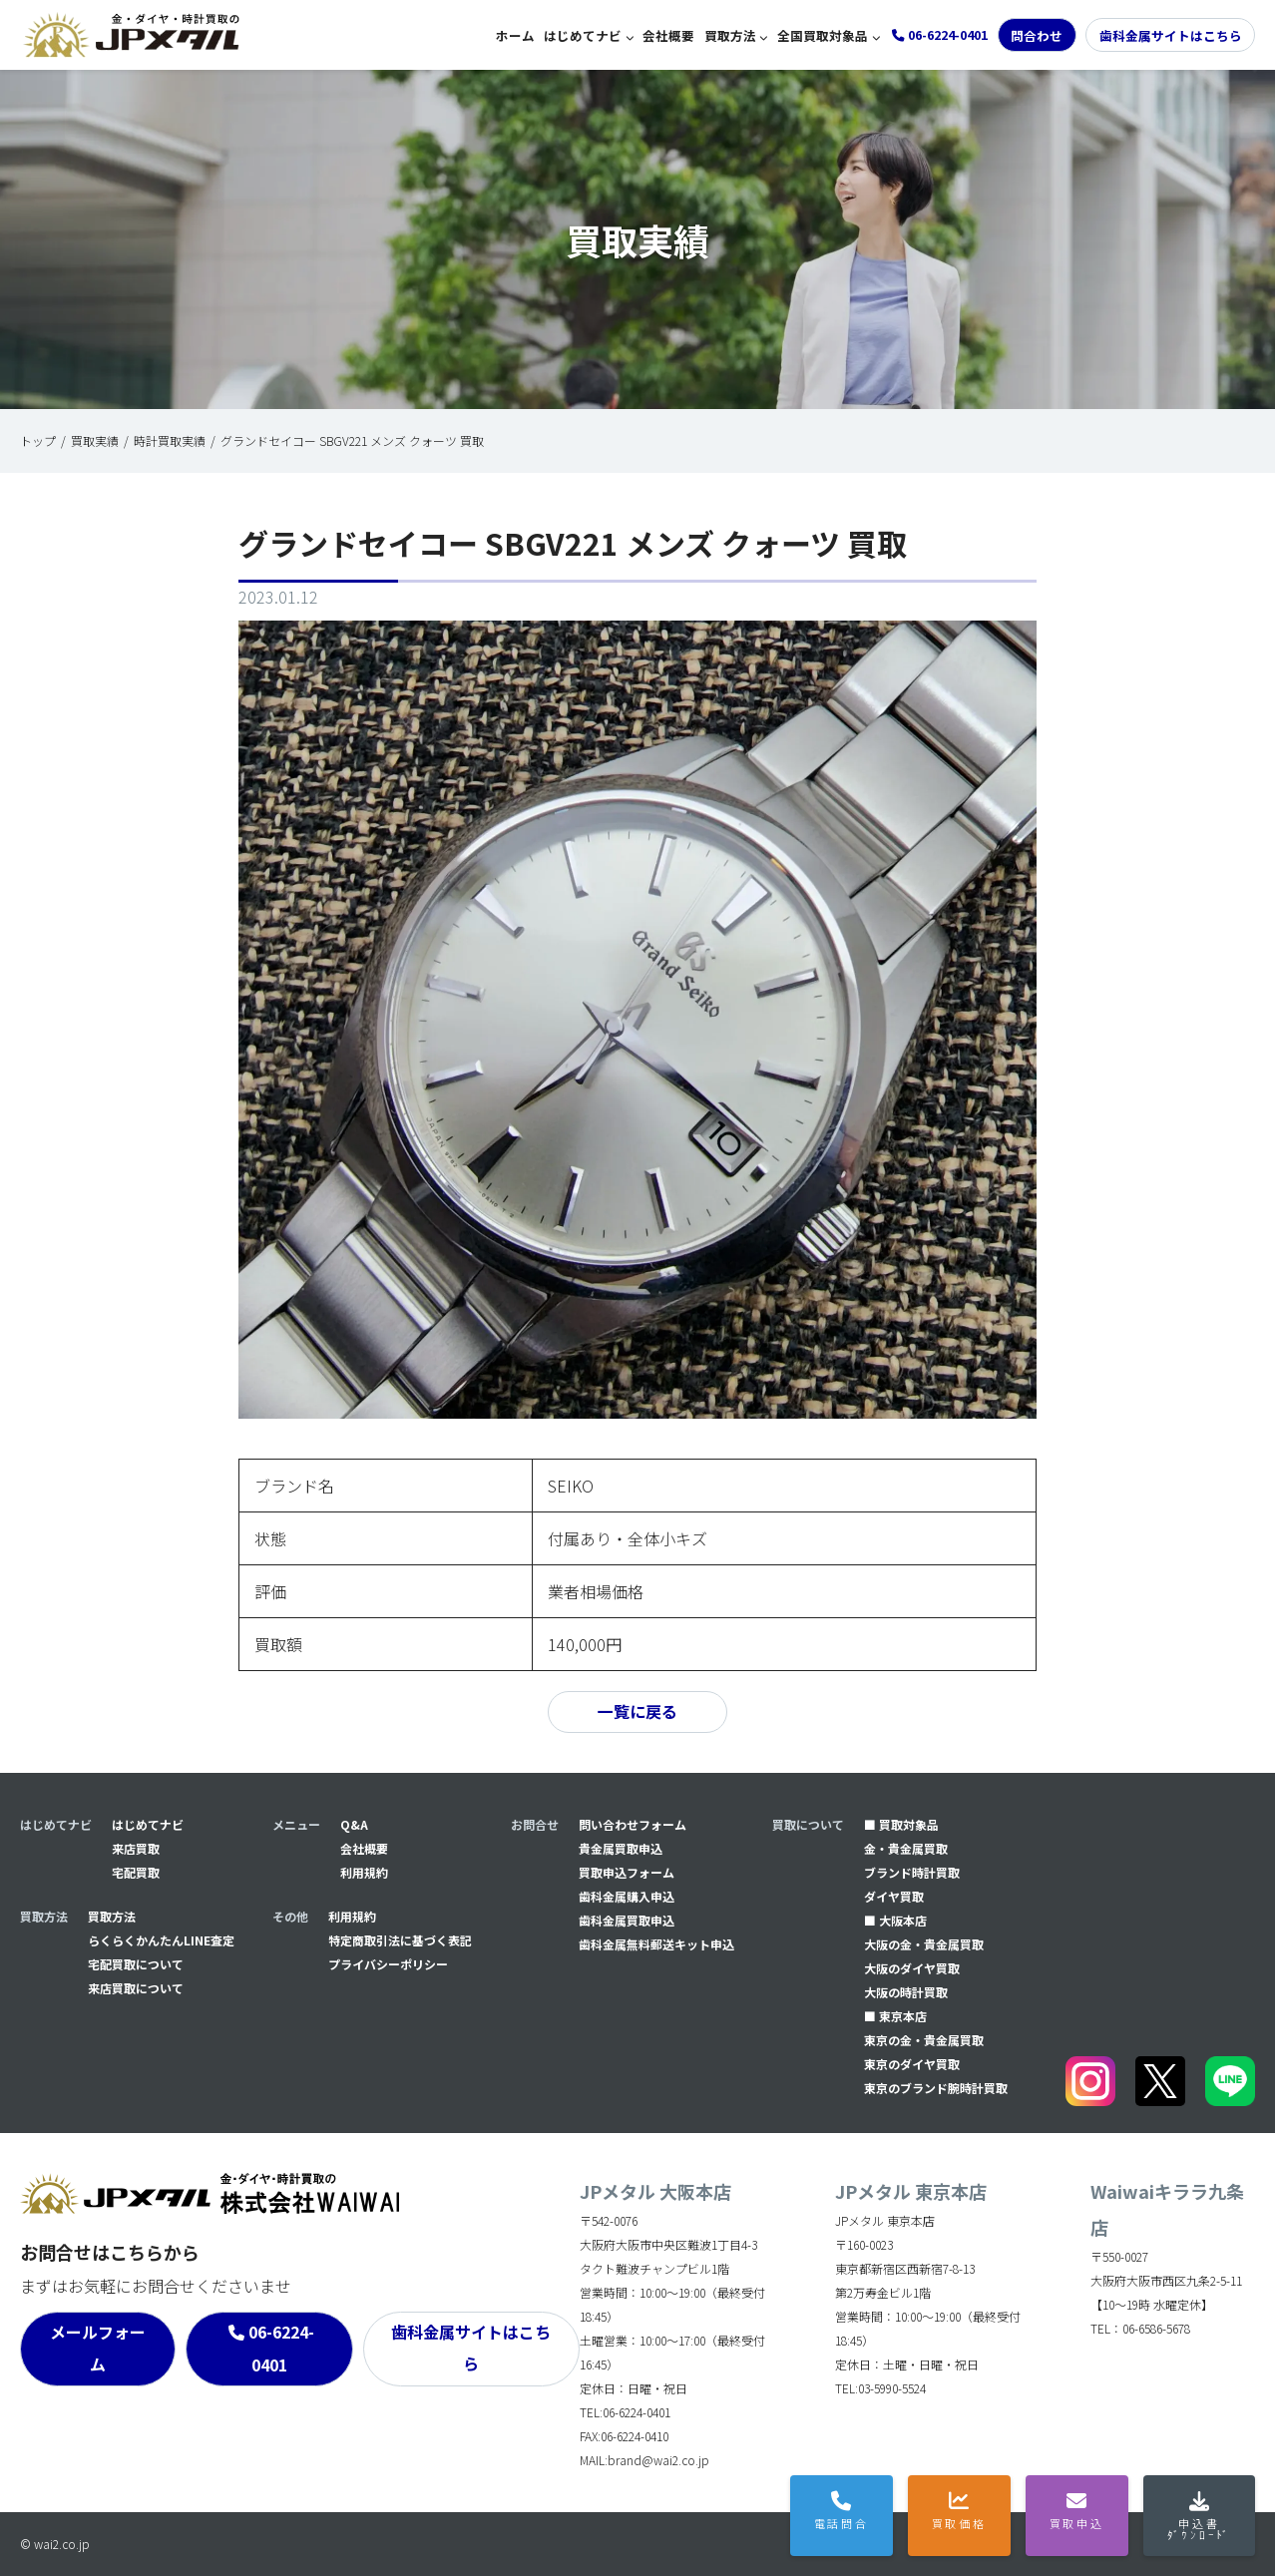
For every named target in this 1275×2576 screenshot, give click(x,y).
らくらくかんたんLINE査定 (161, 1940)
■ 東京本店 (895, 2015)
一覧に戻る (637, 1712)
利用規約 (364, 1872)
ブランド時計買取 (912, 1872)
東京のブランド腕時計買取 (936, 2087)
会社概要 (668, 35)
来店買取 (136, 1848)
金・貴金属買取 (906, 1848)
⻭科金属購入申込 (626, 1896)
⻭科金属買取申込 (626, 1920)
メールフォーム (98, 2348)
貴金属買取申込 (620, 1848)
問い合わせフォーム (632, 1824)
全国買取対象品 (822, 35)
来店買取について (136, 1987)
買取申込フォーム (626, 1872)
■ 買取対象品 (901, 1824)
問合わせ (1036, 35)
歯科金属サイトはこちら (1170, 35)
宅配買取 (136, 1872)
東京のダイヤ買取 (912, 2063)
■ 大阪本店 (895, 1920)
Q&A (354, 1824)
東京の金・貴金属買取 (924, 2039)
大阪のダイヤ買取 (912, 1967)
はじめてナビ (583, 35)
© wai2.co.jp (55, 2543)
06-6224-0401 (281, 2349)
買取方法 (730, 35)
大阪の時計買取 (906, 1991)
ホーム (515, 35)
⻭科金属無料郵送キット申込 (656, 1943)
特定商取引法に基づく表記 (400, 1940)
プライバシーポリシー (388, 1963)
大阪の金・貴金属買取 (924, 1943)
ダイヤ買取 (894, 1896)
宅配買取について (136, 1963)
